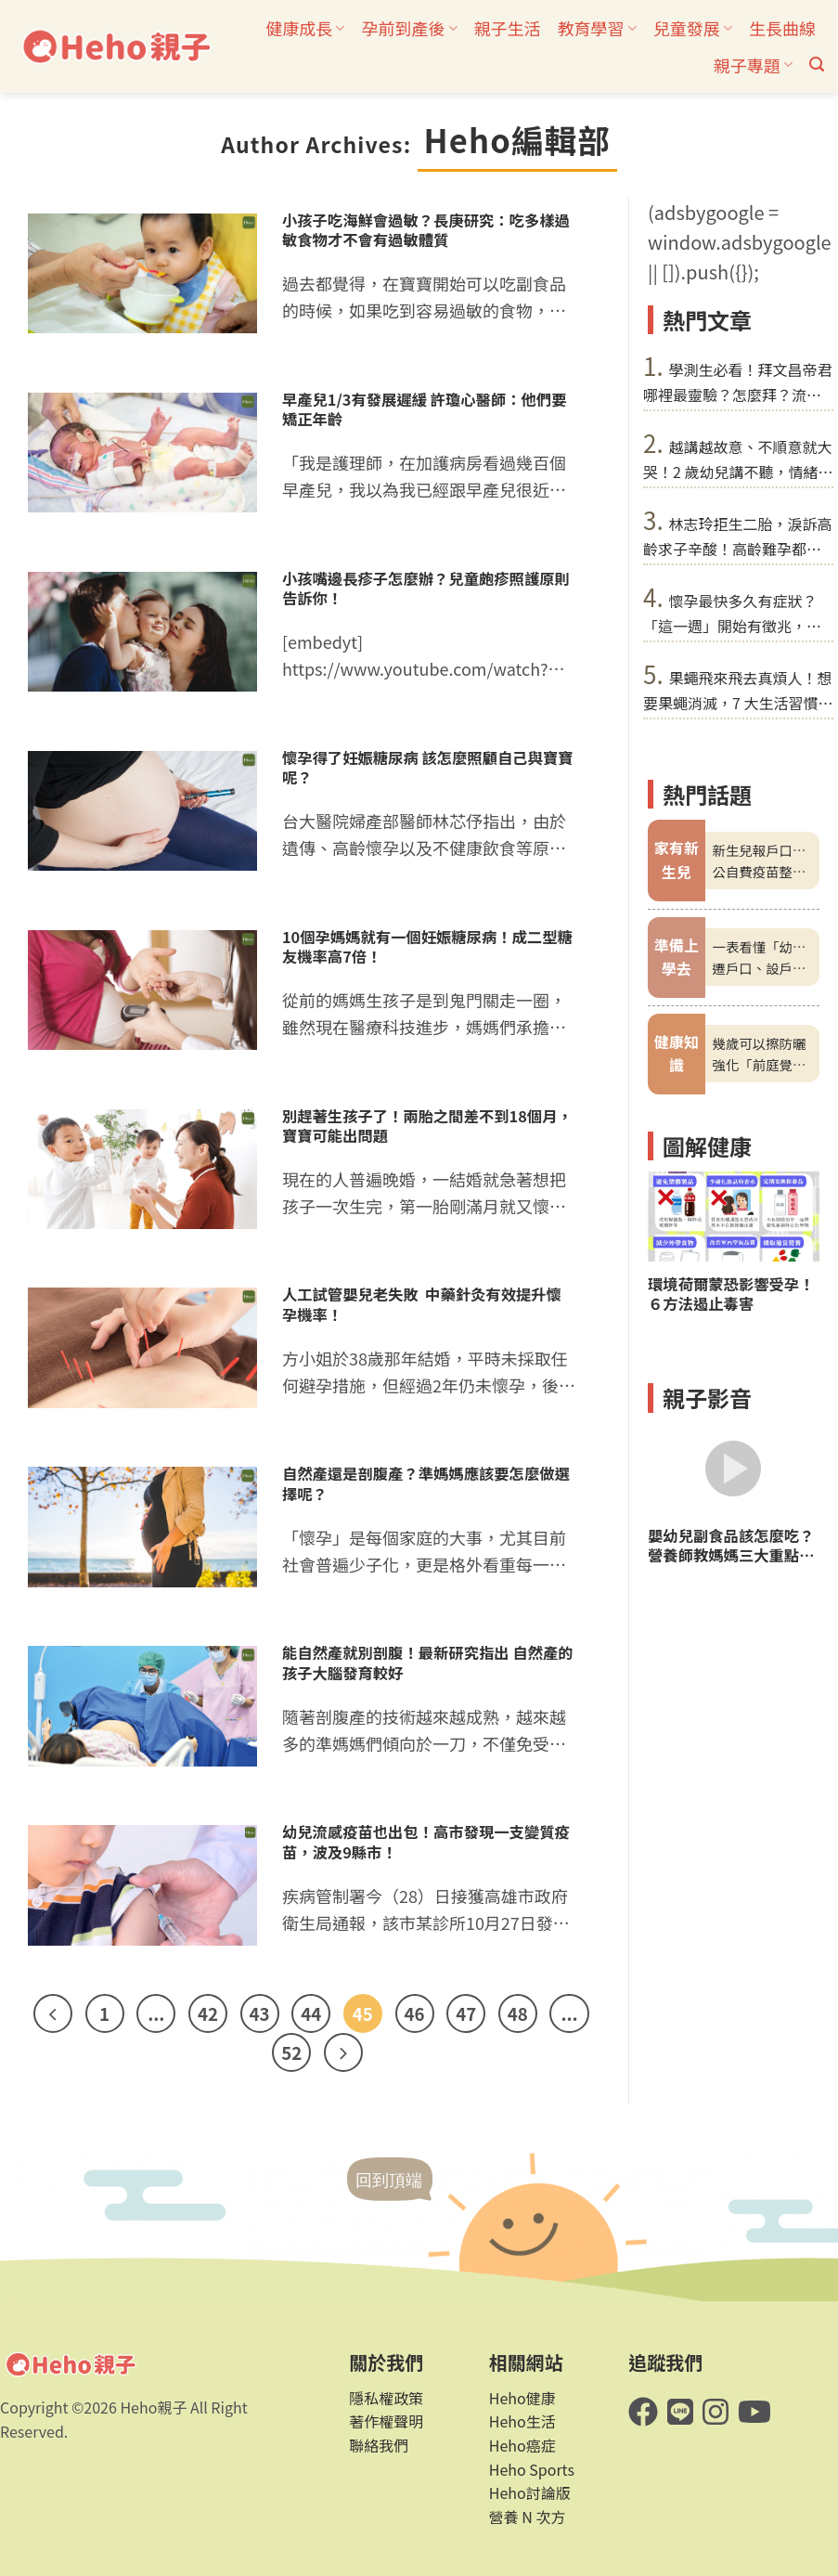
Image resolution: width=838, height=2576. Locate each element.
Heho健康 (522, 2398)
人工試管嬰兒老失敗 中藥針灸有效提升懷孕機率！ (421, 1304)
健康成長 (304, 28)
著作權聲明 (386, 2421)
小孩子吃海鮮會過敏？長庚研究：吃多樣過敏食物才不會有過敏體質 (426, 230)
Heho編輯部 (517, 139)
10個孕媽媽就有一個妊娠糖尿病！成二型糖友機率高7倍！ (427, 946)
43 (260, 2013)
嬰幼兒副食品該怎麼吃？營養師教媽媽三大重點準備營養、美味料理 (731, 1545)
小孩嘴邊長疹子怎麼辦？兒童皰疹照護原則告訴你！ (426, 588)
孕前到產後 (409, 28)
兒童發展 (692, 28)
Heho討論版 (530, 2492)
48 (518, 2013)
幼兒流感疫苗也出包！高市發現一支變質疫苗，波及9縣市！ (426, 1841)
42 (208, 2013)
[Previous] (52, 2013)
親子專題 (753, 65)
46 (415, 2013)
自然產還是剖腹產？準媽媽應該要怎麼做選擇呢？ (426, 1483)
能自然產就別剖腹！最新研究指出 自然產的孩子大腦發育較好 (428, 1662)
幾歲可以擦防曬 (759, 1043)
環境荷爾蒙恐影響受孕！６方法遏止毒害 (731, 1293)
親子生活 (507, 28)
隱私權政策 (386, 2398)
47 (466, 2013)
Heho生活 (522, 2421)
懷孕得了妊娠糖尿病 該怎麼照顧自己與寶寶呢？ (428, 767)
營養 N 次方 (527, 2516)
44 (311, 2013)
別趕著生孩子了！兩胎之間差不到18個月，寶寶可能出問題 (427, 1126)
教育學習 (597, 28)
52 (291, 2052)
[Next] (343, 2052)
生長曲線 (782, 28)
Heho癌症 (522, 2445)
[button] (816, 64)
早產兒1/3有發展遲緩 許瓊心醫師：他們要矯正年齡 (424, 409)
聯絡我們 (378, 2445)
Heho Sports (531, 2469)
